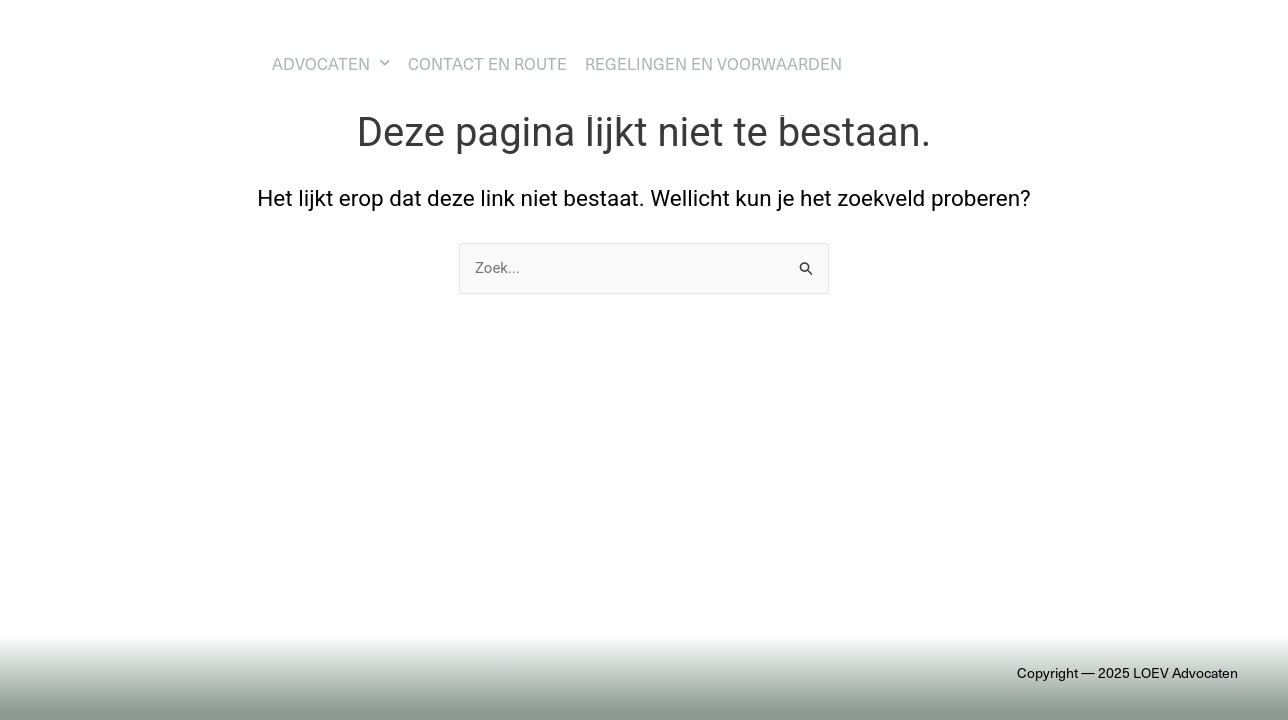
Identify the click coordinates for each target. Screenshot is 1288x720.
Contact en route (487, 63)
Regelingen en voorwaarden (713, 63)
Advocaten (331, 63)
